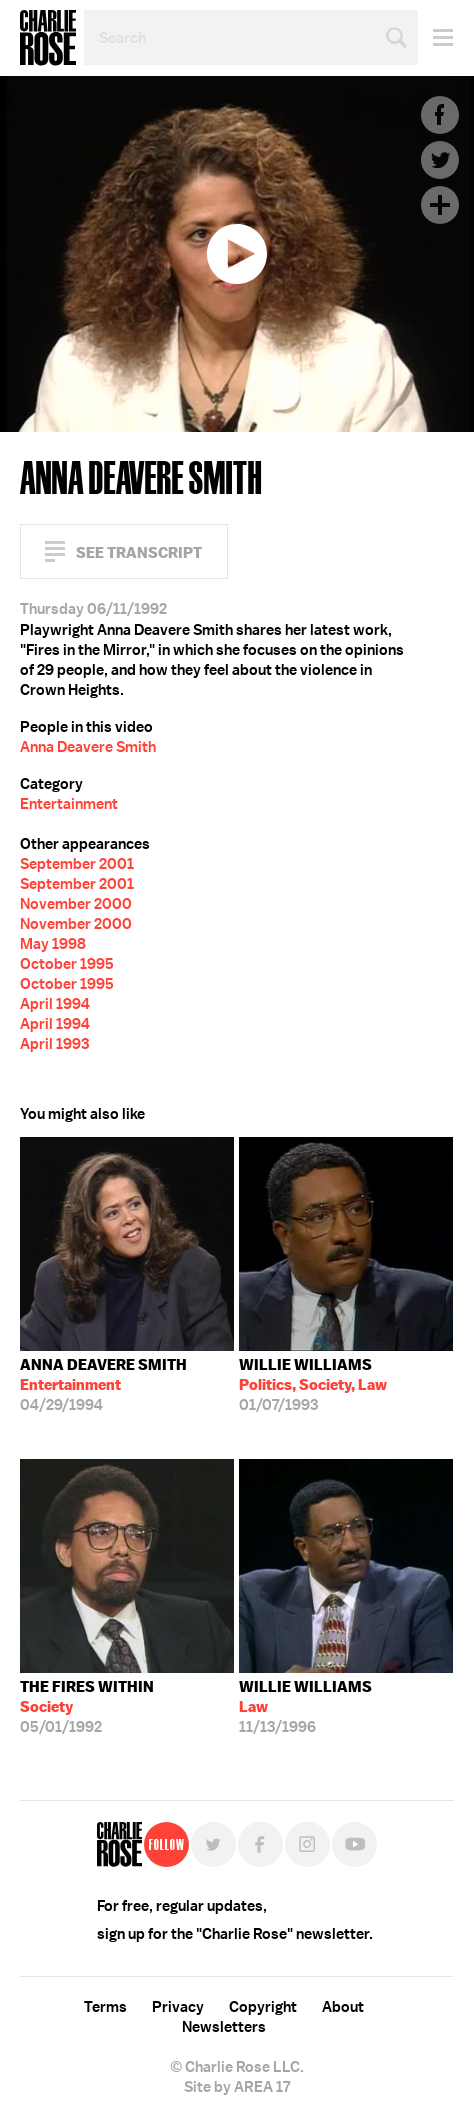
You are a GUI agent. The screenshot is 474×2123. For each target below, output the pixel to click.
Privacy (178, 2007)
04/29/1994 (103, 1385)
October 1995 (67, 964)
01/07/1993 (313, 1385)
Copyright (263, 2007)
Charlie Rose (48, 38)
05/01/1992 (87, 1707)
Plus (440, 205)
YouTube (354, 1844)
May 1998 (53, 944)
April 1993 (54, 1044)
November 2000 (76, 904)
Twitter (440, 160)
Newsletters (224, 2027)
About (343, 2007)
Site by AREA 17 (237, 2087)
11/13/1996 (305, 1707)
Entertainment (69, 804)
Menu (435, 37)
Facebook (440, 115)
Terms (105, 2007)
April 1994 (55, 1004)
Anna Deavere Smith (88, 747)
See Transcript (139, 552)
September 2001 (77, 864)
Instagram (307, 1844)
